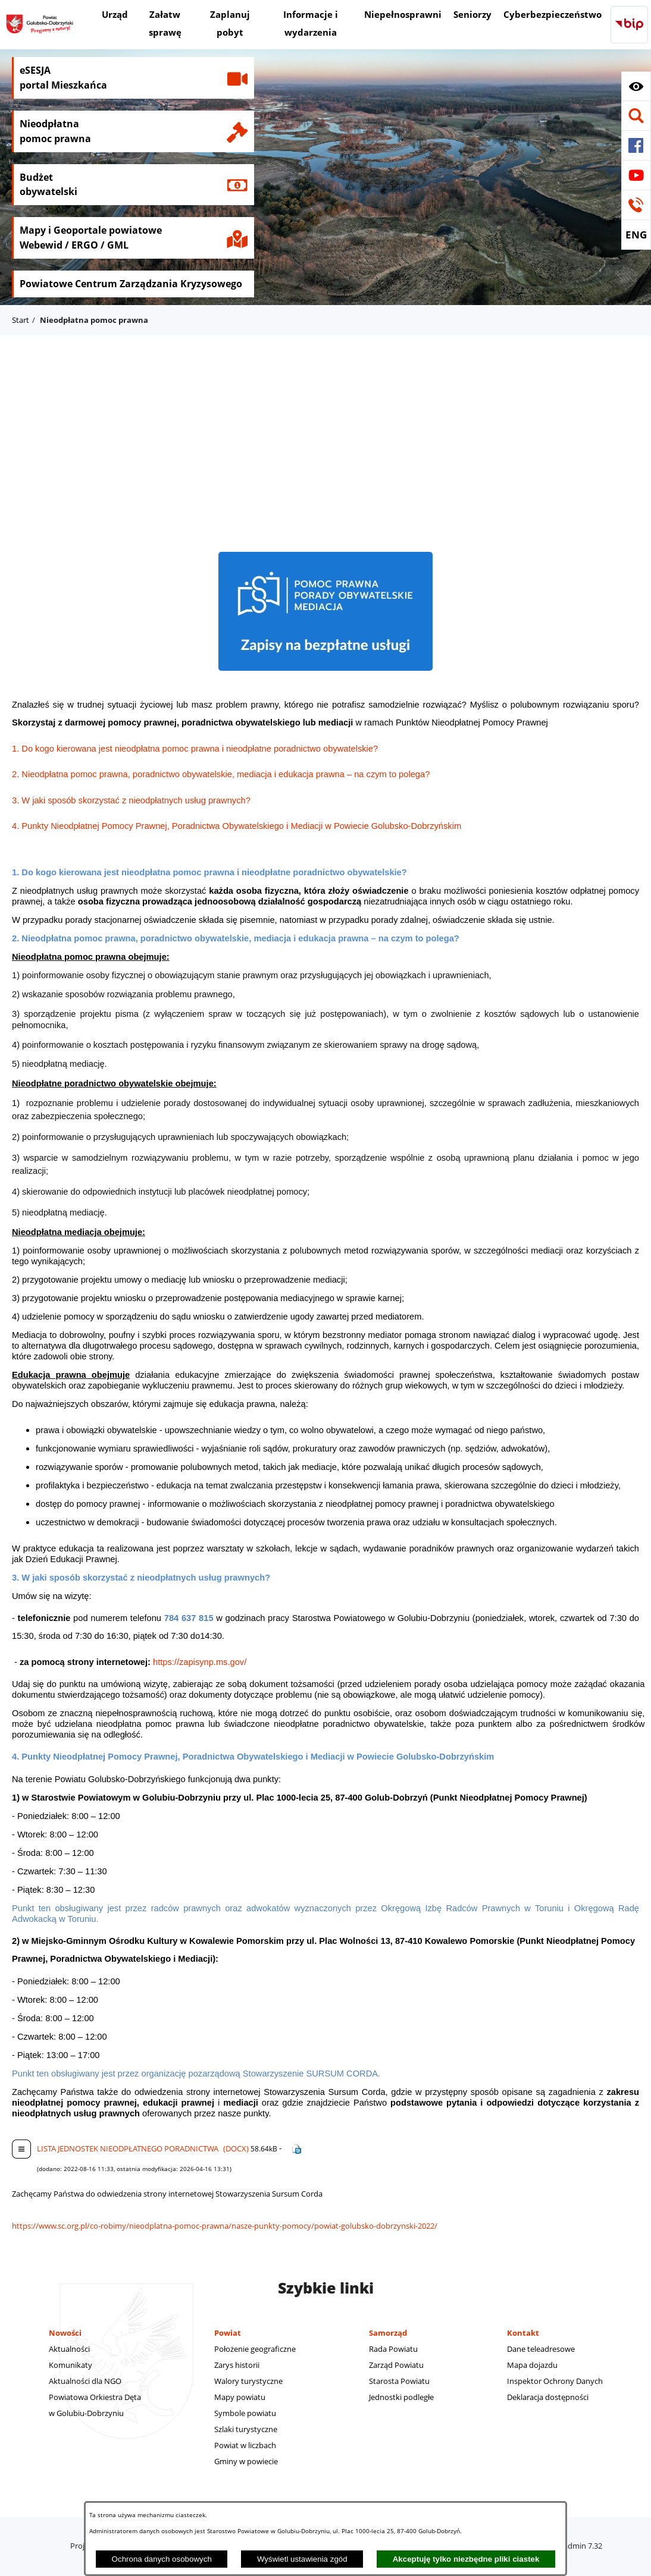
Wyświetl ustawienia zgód (302, 2559)
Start (20, 320)
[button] (636, 86)
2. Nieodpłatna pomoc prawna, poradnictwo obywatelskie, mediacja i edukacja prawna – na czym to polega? (221, 774)
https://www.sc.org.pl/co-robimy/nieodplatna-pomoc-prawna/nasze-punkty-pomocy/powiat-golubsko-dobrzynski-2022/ (224, 2225)
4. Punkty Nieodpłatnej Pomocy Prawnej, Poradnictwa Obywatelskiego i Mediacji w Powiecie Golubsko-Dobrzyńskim (236, 826)
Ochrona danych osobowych (162, 2559)
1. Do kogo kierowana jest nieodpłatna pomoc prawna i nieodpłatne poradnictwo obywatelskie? (195, 748)
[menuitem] (115, 16)
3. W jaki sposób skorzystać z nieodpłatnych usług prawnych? (131, 800)
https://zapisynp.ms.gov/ (199, 1662)
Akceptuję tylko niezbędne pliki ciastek (466, 2559)
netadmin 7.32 (577, 2545)
